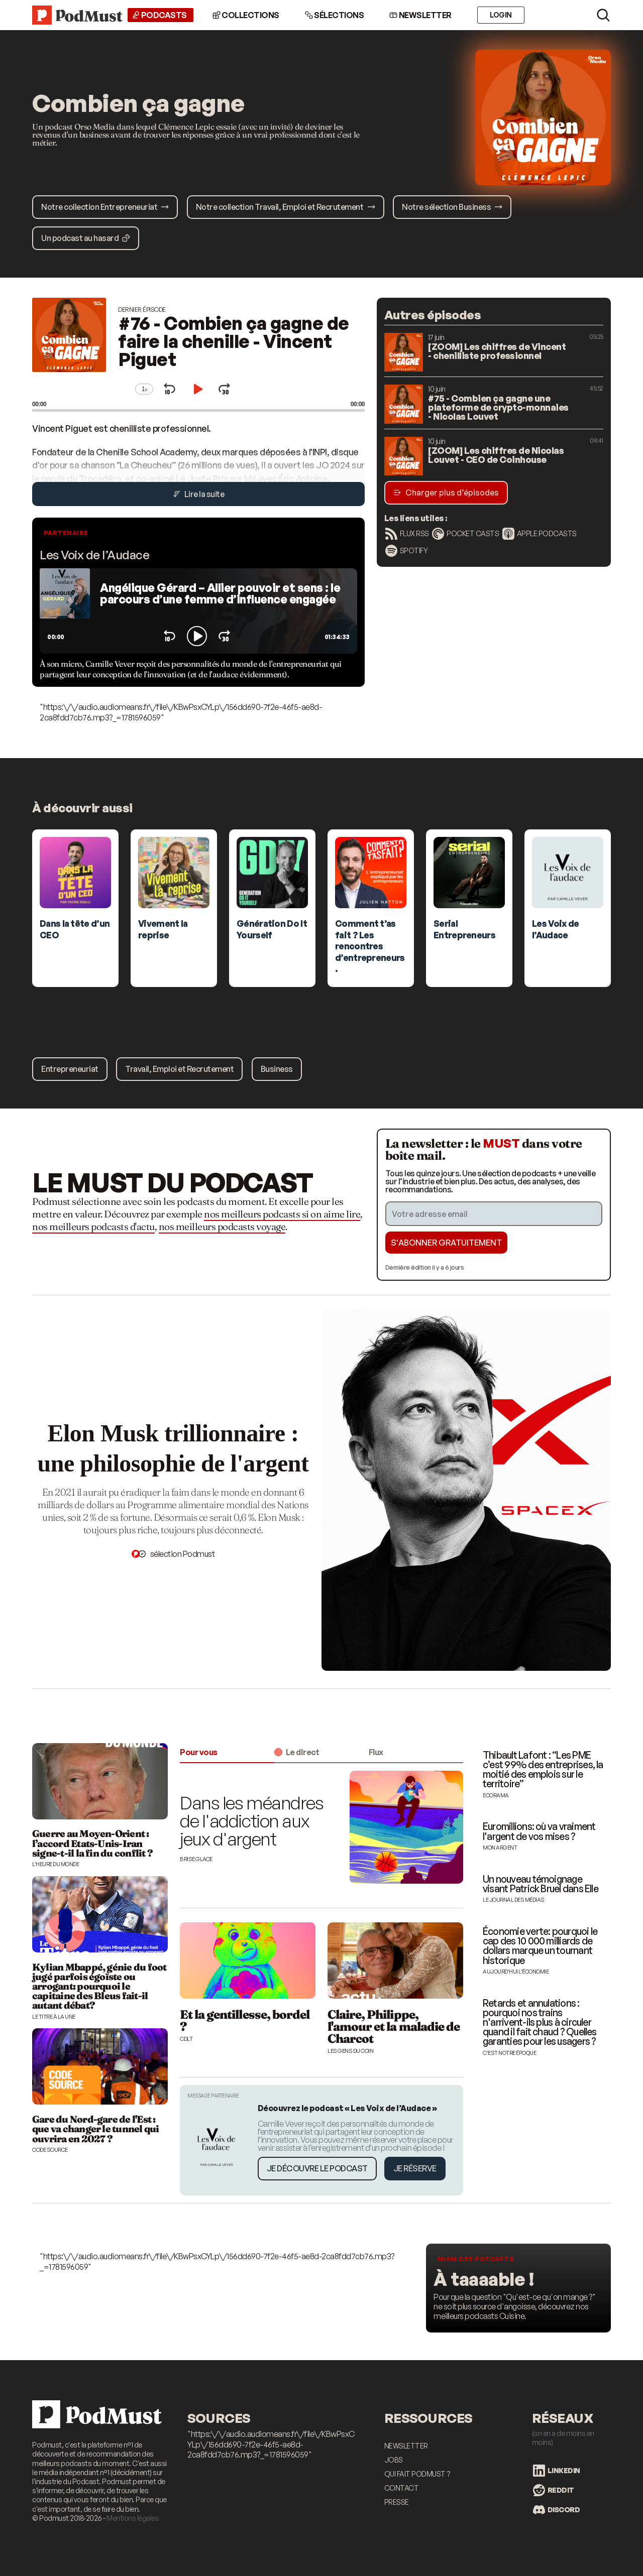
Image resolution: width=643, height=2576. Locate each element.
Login (501, 15)
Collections (245, 15)
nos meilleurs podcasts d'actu (93, 1226)
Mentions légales (132, 2518)
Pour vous (199, 1752)
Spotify (406, 551)
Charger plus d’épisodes (446, 492)
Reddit (553, 2490)
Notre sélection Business (452, 207)
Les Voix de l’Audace (94, 554)
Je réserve (415, 2168)
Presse (396, 2502)
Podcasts (159, 15)
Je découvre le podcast (317, 2168)
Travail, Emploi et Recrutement (179, 1069)
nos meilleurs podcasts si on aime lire (282, 1214)
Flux (376, 1752)
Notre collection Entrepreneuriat (105, 207)
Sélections (334, 15)
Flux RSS (407, 534)
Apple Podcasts (539, 534)
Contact (401, 2488)
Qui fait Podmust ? (417, 2474)
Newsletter (420, 15)
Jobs (393, 2460)
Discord (556, 2510)
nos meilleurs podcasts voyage (222, 1226)
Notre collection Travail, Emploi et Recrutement (285, 207)
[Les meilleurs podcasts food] (518, 2288)
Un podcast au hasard (85, 238)
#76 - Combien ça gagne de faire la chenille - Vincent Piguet (233, 341)
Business (277, 1069)
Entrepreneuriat (69, 1069)
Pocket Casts (465, 534)
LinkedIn (556, 2471)
